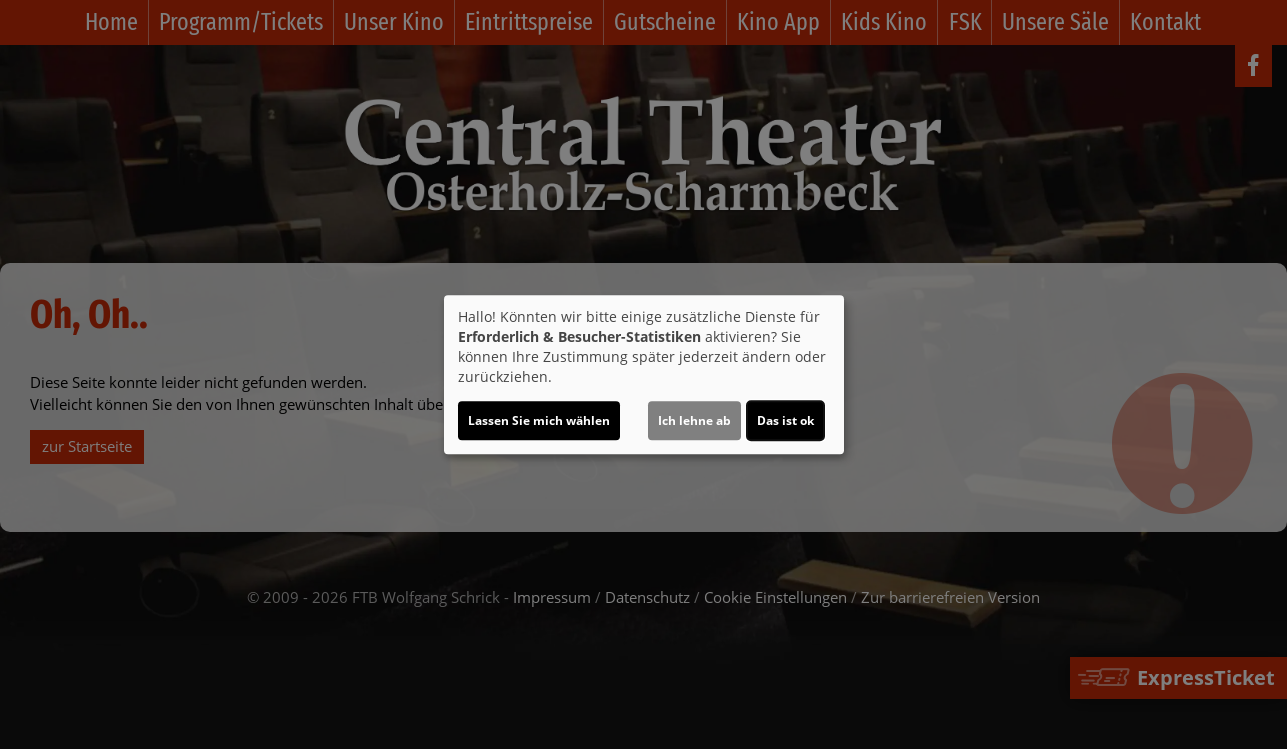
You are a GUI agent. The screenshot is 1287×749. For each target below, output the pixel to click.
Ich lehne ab (694, 420)
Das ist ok (785, 420)
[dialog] (644, 375)
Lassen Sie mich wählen (539, 420)
